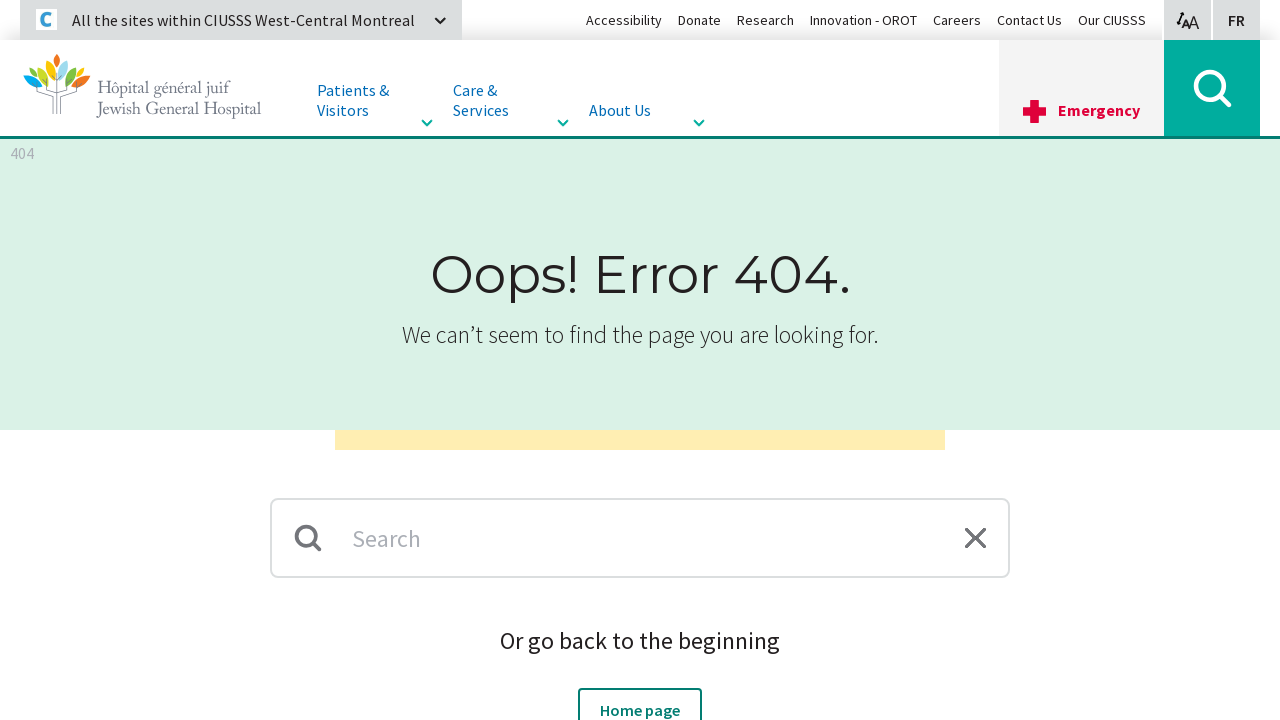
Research (765, 20)
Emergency (1099, 110)
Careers (957, 20)
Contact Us (1029, 20)
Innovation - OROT (863, 20)
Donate (699, 20)
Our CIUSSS (1112, 20)
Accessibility (624, 20)
